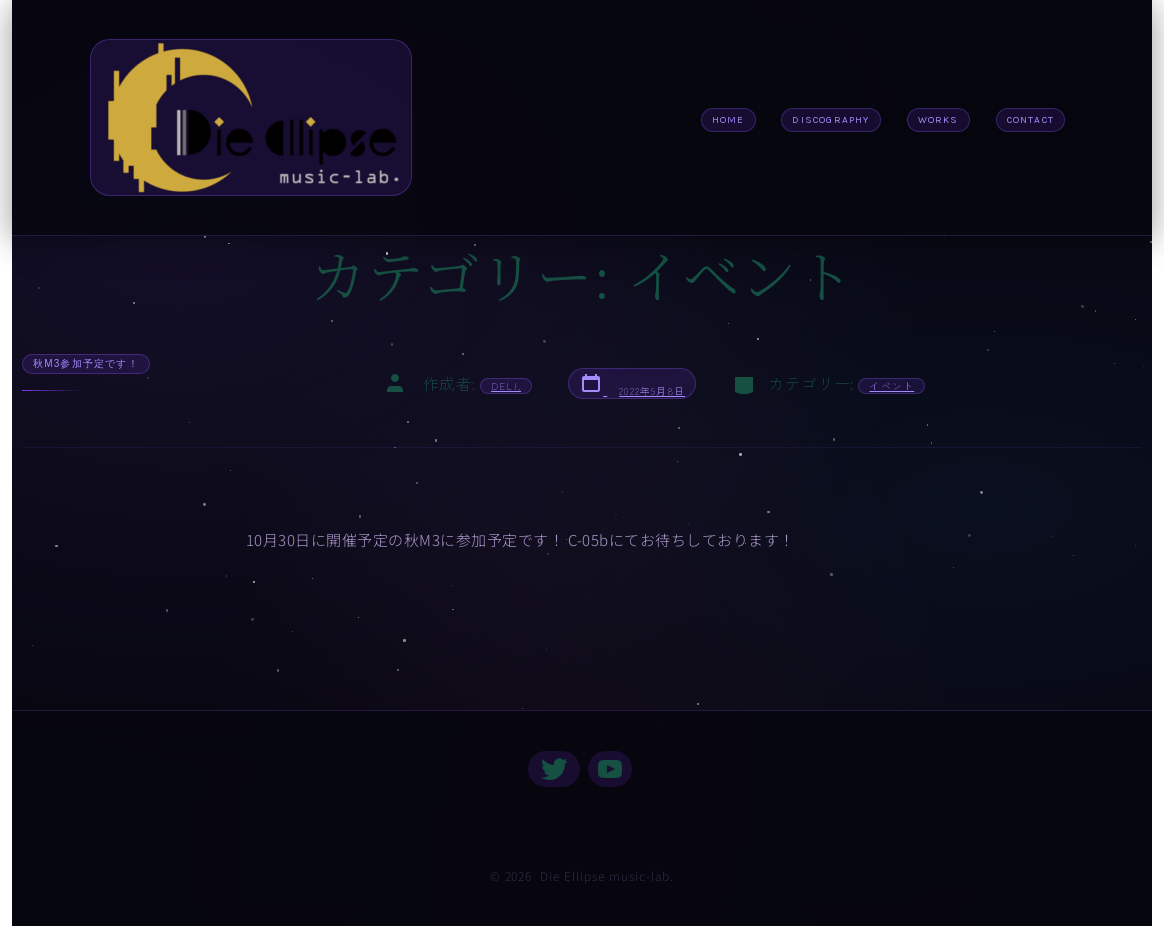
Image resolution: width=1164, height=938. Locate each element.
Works (938, 120)
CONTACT (1030, 120)
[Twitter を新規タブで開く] (554, 769)
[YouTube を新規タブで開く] (610, 769)
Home (728, 120)
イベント (891, 385)
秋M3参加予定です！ (86, 363)
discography (830, 120)
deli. (506, 385)
